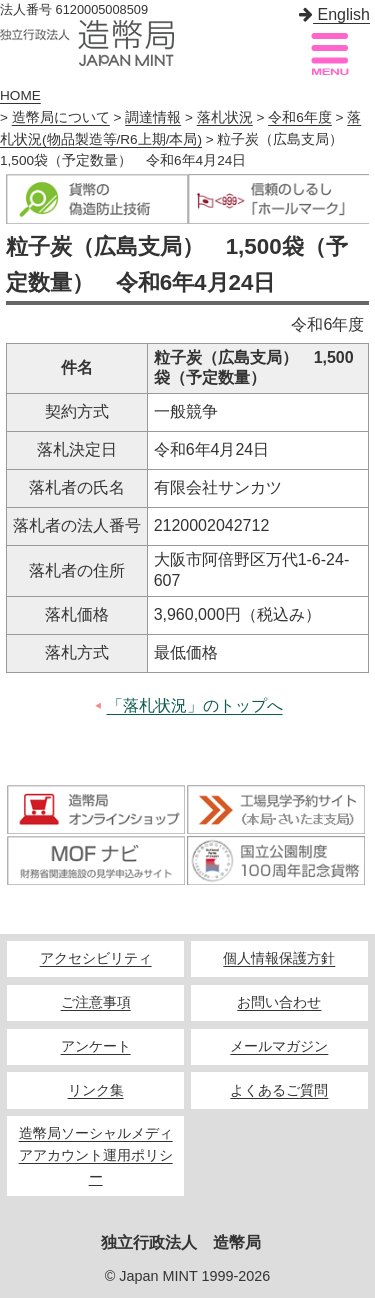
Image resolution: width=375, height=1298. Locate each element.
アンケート (96, 1046)
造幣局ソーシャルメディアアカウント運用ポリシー (96, 1155)
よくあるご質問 (279, 1090)
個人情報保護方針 (279, 958)
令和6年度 (300, 117)
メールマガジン (279, 1046)
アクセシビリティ (96, 958)
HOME (20, 95)
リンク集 (96, 1090)
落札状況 (225, 117)
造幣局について (61, 117)
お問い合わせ (279, 1002)
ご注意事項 (96, 1002)
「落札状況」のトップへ (195, 705)
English (334, 14)
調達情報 (153, 117)
